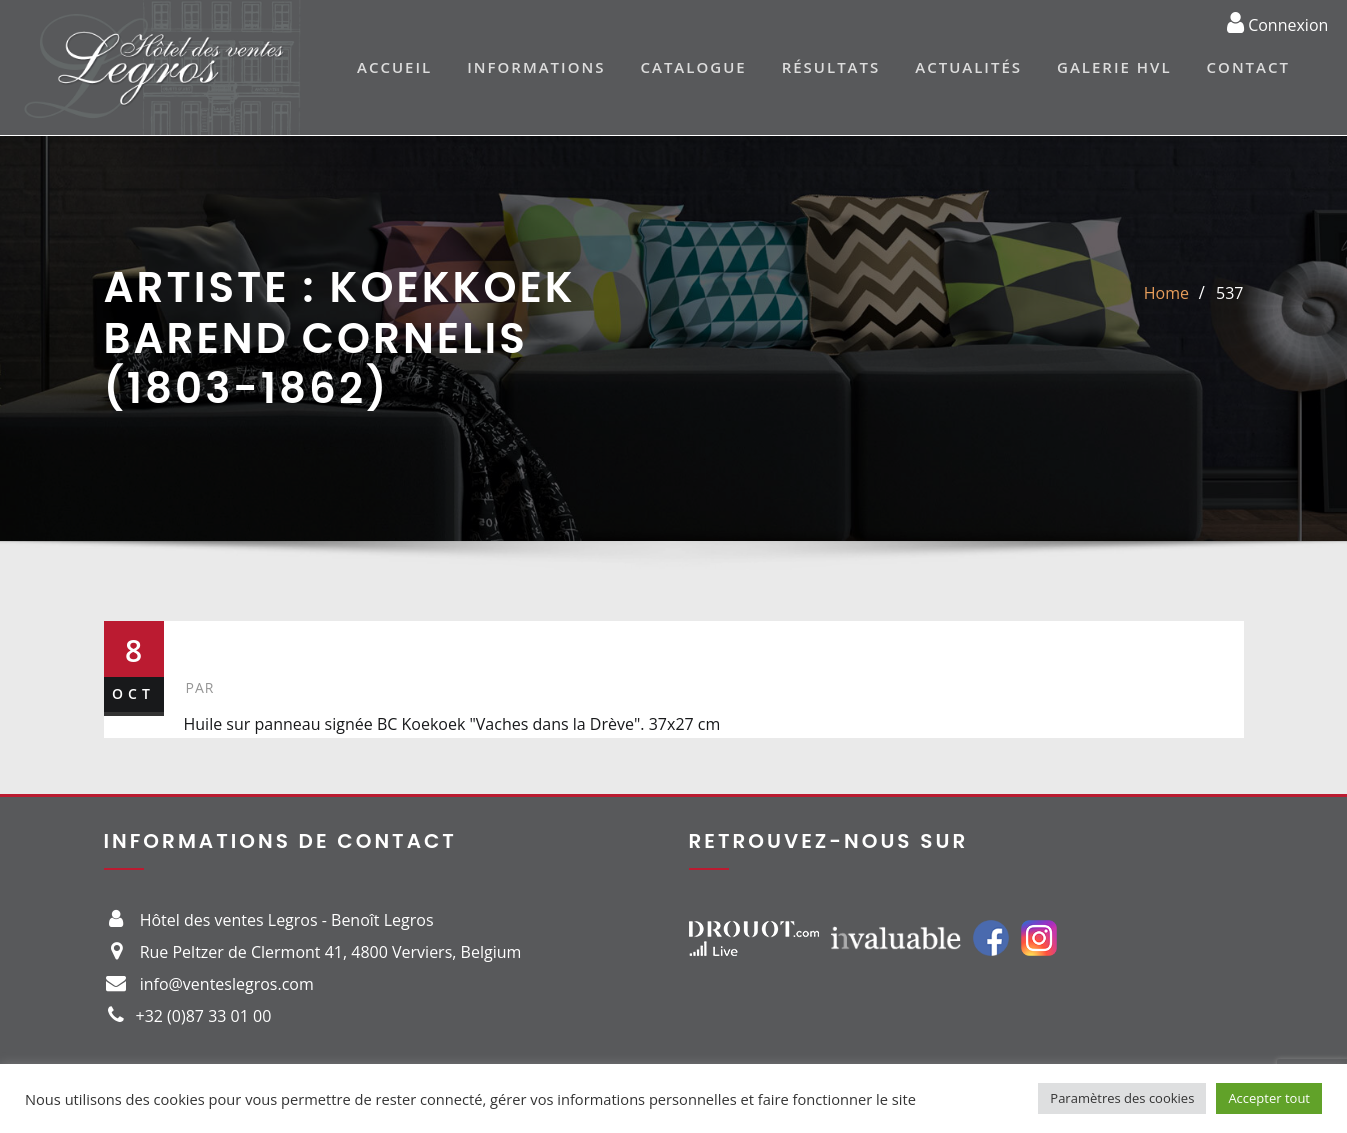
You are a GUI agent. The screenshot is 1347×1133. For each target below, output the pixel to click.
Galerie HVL (1114, 67)
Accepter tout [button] (1269, 1098)
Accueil (394, 67)
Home (1166, 293)
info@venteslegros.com (227, 984)
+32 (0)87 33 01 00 (204, 1016)
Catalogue (693, 67)
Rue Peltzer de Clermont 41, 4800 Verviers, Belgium (331, 952)
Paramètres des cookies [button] (1122, 1098)
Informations (536, 67)
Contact (1248, 67)
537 (1229, 293)
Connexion (1277, 22)
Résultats (831, 67)
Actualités (968, 67)
